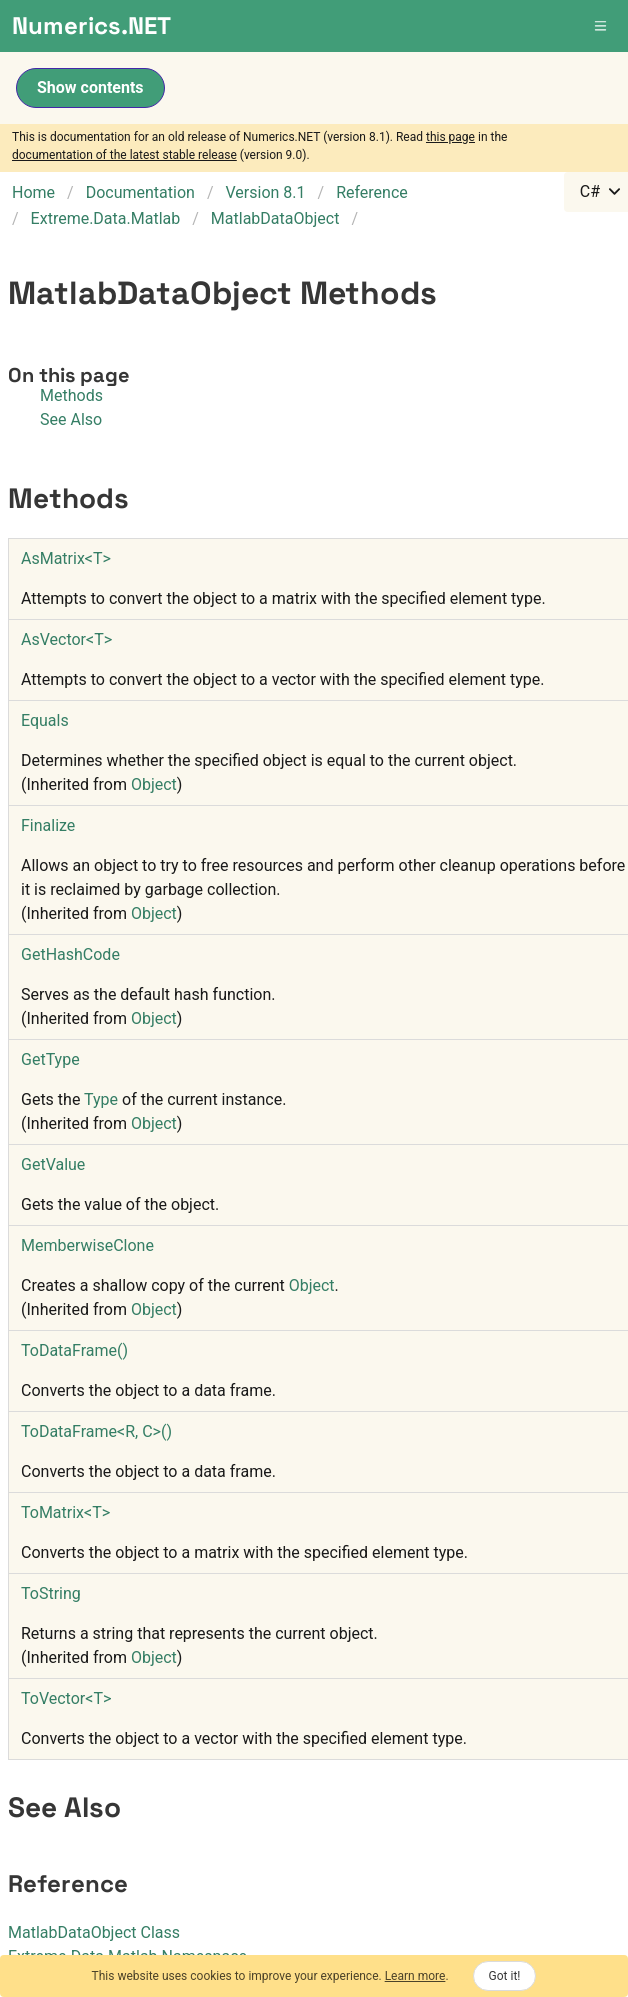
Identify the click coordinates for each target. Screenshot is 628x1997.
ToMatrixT (65, 1512)
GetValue (53, 1164)
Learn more (415, 1976)
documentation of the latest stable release (124, 155)
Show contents (90, 87)
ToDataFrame (74, 1350)
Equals (45, 720)
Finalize (48, 825)
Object (154, 784)
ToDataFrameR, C (96, 1431)
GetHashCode (70, 954)
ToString (51, 1593)
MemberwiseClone (87, 1245)
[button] (602, 26)
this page (450, 137)
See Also (71, 419)
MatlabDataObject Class (94, 1932)
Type (101, 1099)
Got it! (505, 1976)
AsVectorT (66, 639)
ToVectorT (66, 1698)
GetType (50, 1059)
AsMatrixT (66, 558)
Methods (71, 395)
